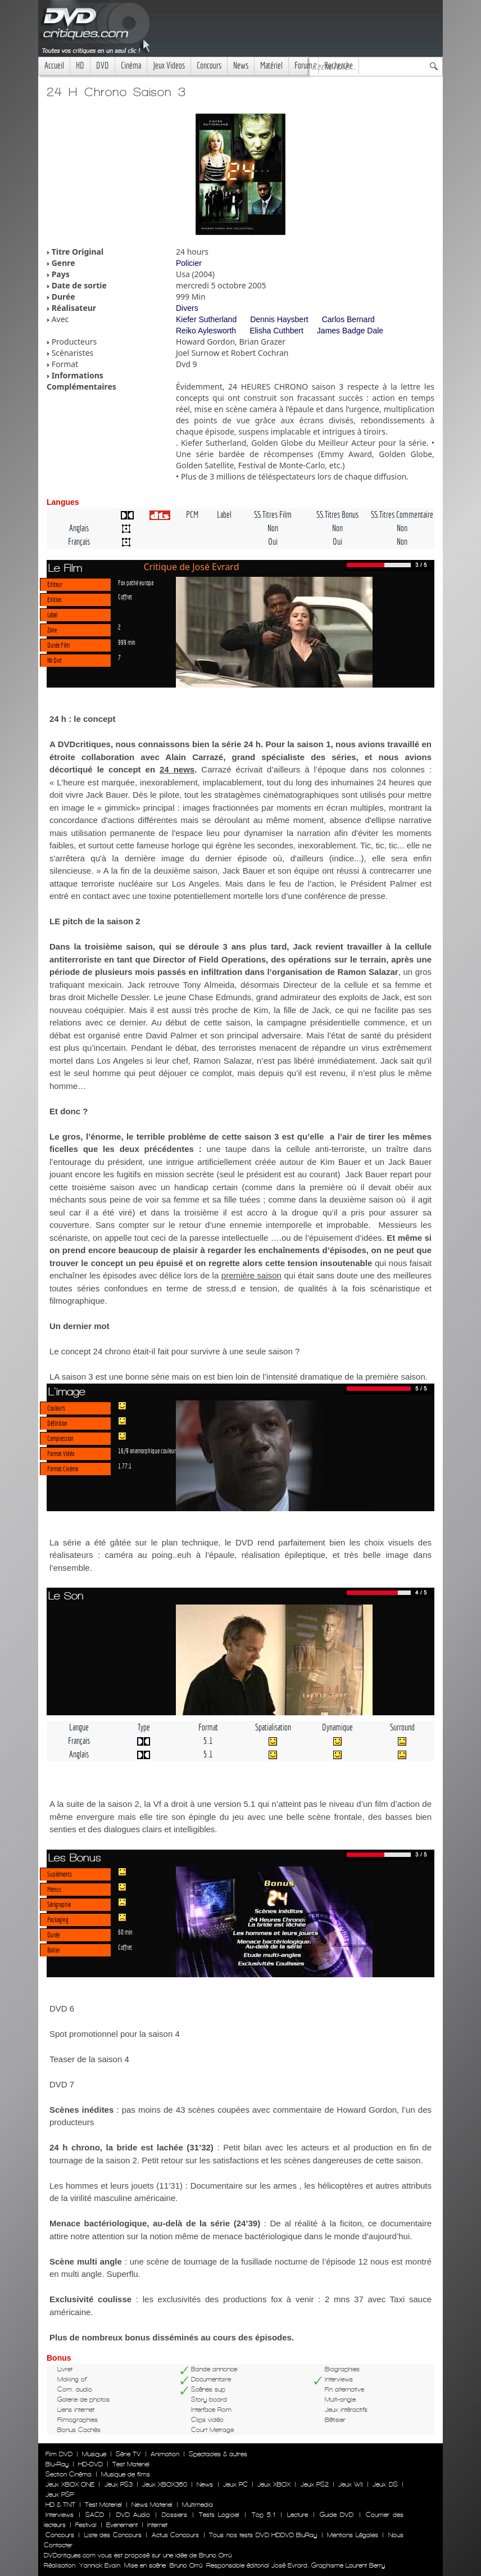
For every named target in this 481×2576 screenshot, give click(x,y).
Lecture (297, 2514)
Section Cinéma (69, 2474)
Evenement (122, 2524)
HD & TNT (60, 2504)
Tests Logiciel (219, 2514)
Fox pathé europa (135, 582)
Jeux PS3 (119, 2484)
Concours (209, 65)
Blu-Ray (57, 2464)
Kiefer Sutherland (206, 319)
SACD (94, 2514)
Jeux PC (235, 2484)
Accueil (54, 65)
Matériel (271, 65)
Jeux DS (385, 2484)
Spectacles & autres (218, 2454)
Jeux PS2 (315, 2484)
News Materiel (152, 2504)
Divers (187, 308)
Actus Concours (175, 2535)
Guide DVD (336, 2514)
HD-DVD (90, 2464)
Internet (157, 2524)
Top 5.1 (263, 2514)
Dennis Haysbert (279, 319)
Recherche (338, 65)
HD (80, 65)
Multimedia (197, 2504)
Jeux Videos (169, 65)
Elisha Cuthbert (276, 330)
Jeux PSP (60, 2494)
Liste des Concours (113, 2535)
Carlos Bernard (348, 319)
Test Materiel (130, 2464)
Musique (94, 2454)
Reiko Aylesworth (206, 330)
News (240, 65)
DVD (102, 65)
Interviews (60, 2514)
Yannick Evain (99, 2565)
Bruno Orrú (186, 2565)
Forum (303, 65)
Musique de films (125, 2474)
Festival (86, 2524)
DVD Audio (133, 2514)
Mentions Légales (352, 2535)
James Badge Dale (350, 330)
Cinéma (131, 65)
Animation (165, 2454)
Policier (189, 263)
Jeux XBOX (274, 2484)
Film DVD (59, 2454)
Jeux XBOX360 (164, 2484)
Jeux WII (350, 2484)
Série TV (128, 2454)
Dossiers (174, 2514)
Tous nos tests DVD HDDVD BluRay (263, 2535)
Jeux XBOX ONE (70, 2484)
